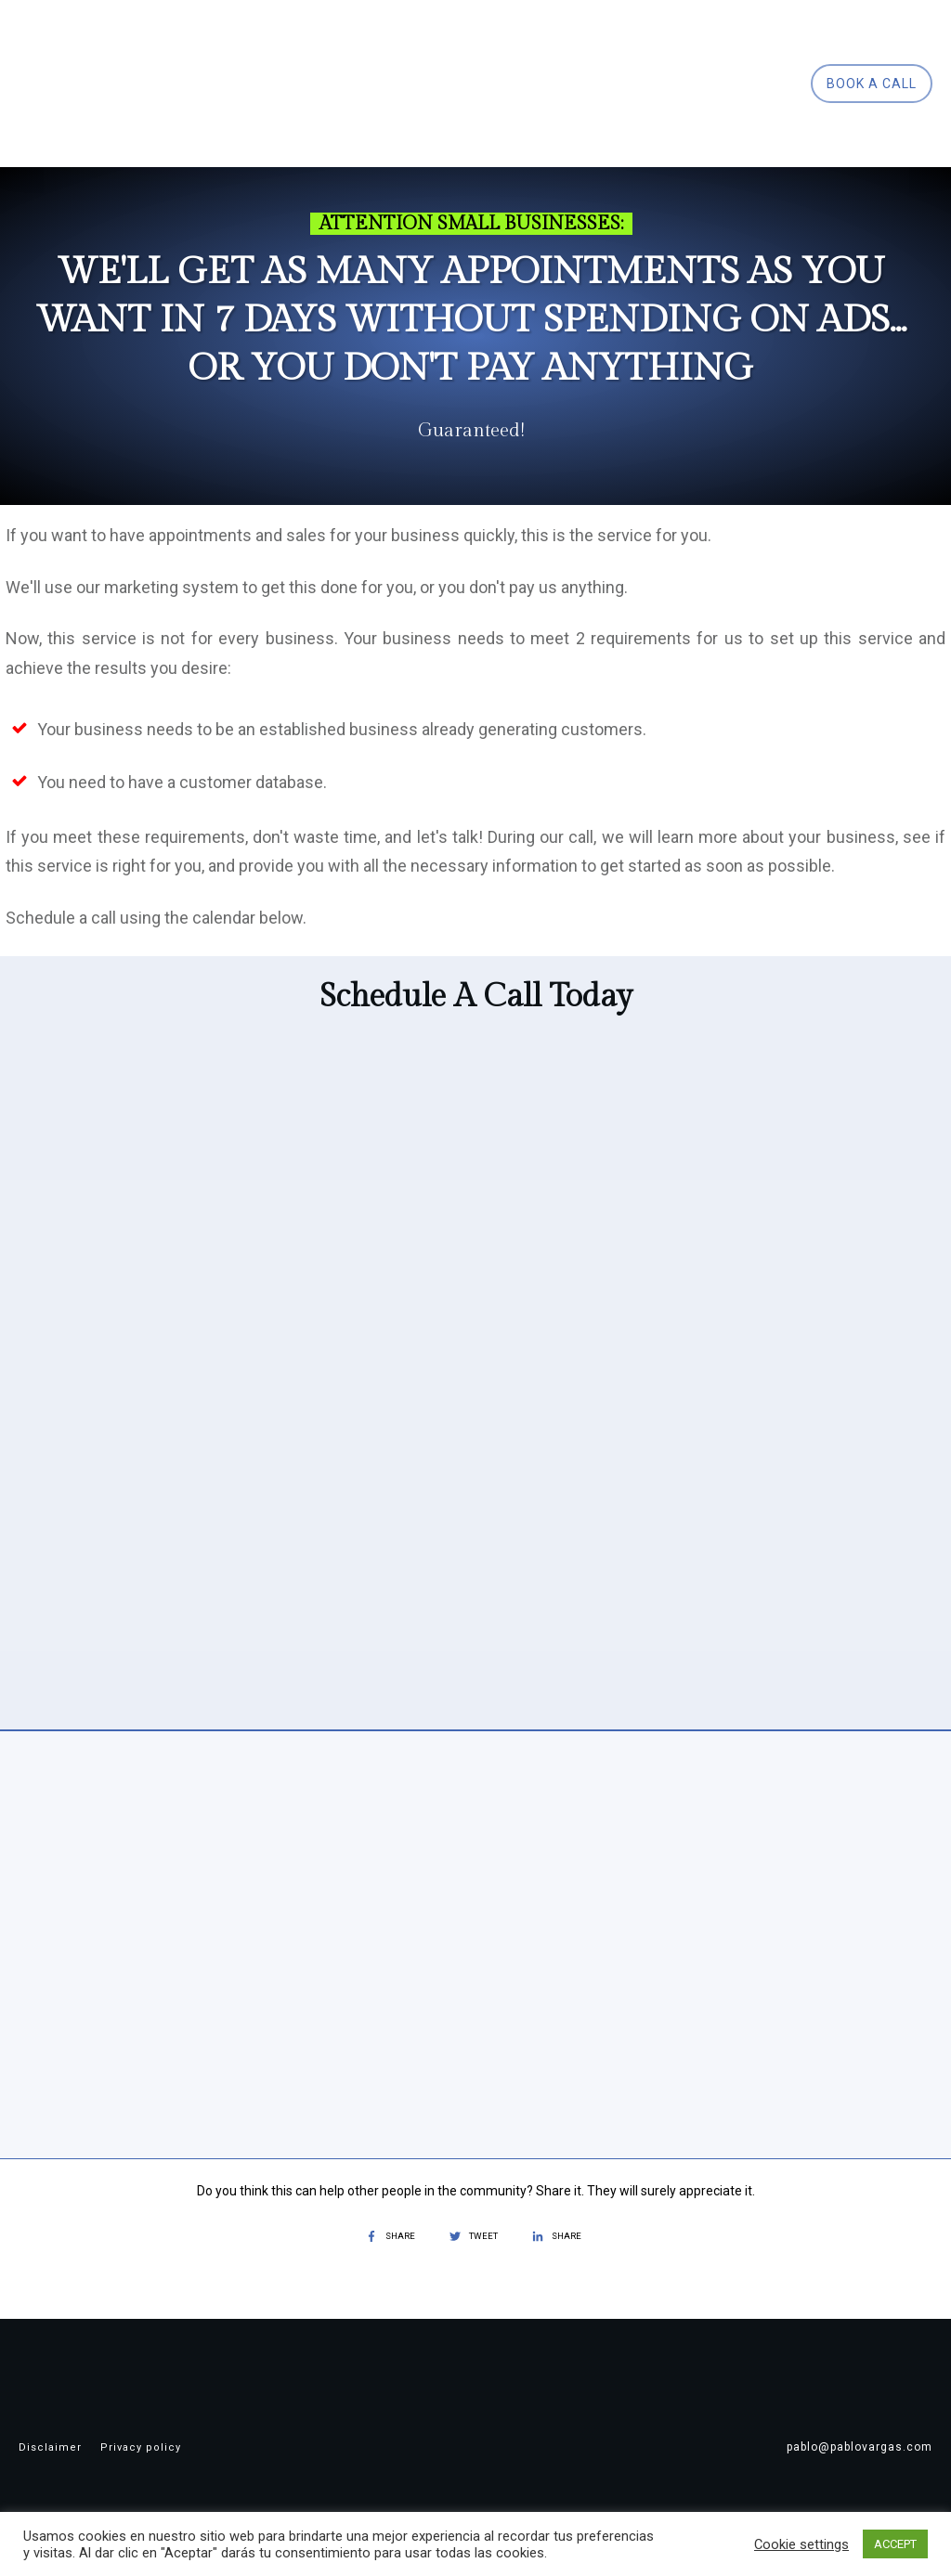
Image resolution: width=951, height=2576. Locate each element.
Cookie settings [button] (801, 2544)
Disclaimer (50, 2447)
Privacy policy (140, 2447)
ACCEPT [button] (895, 2544)
